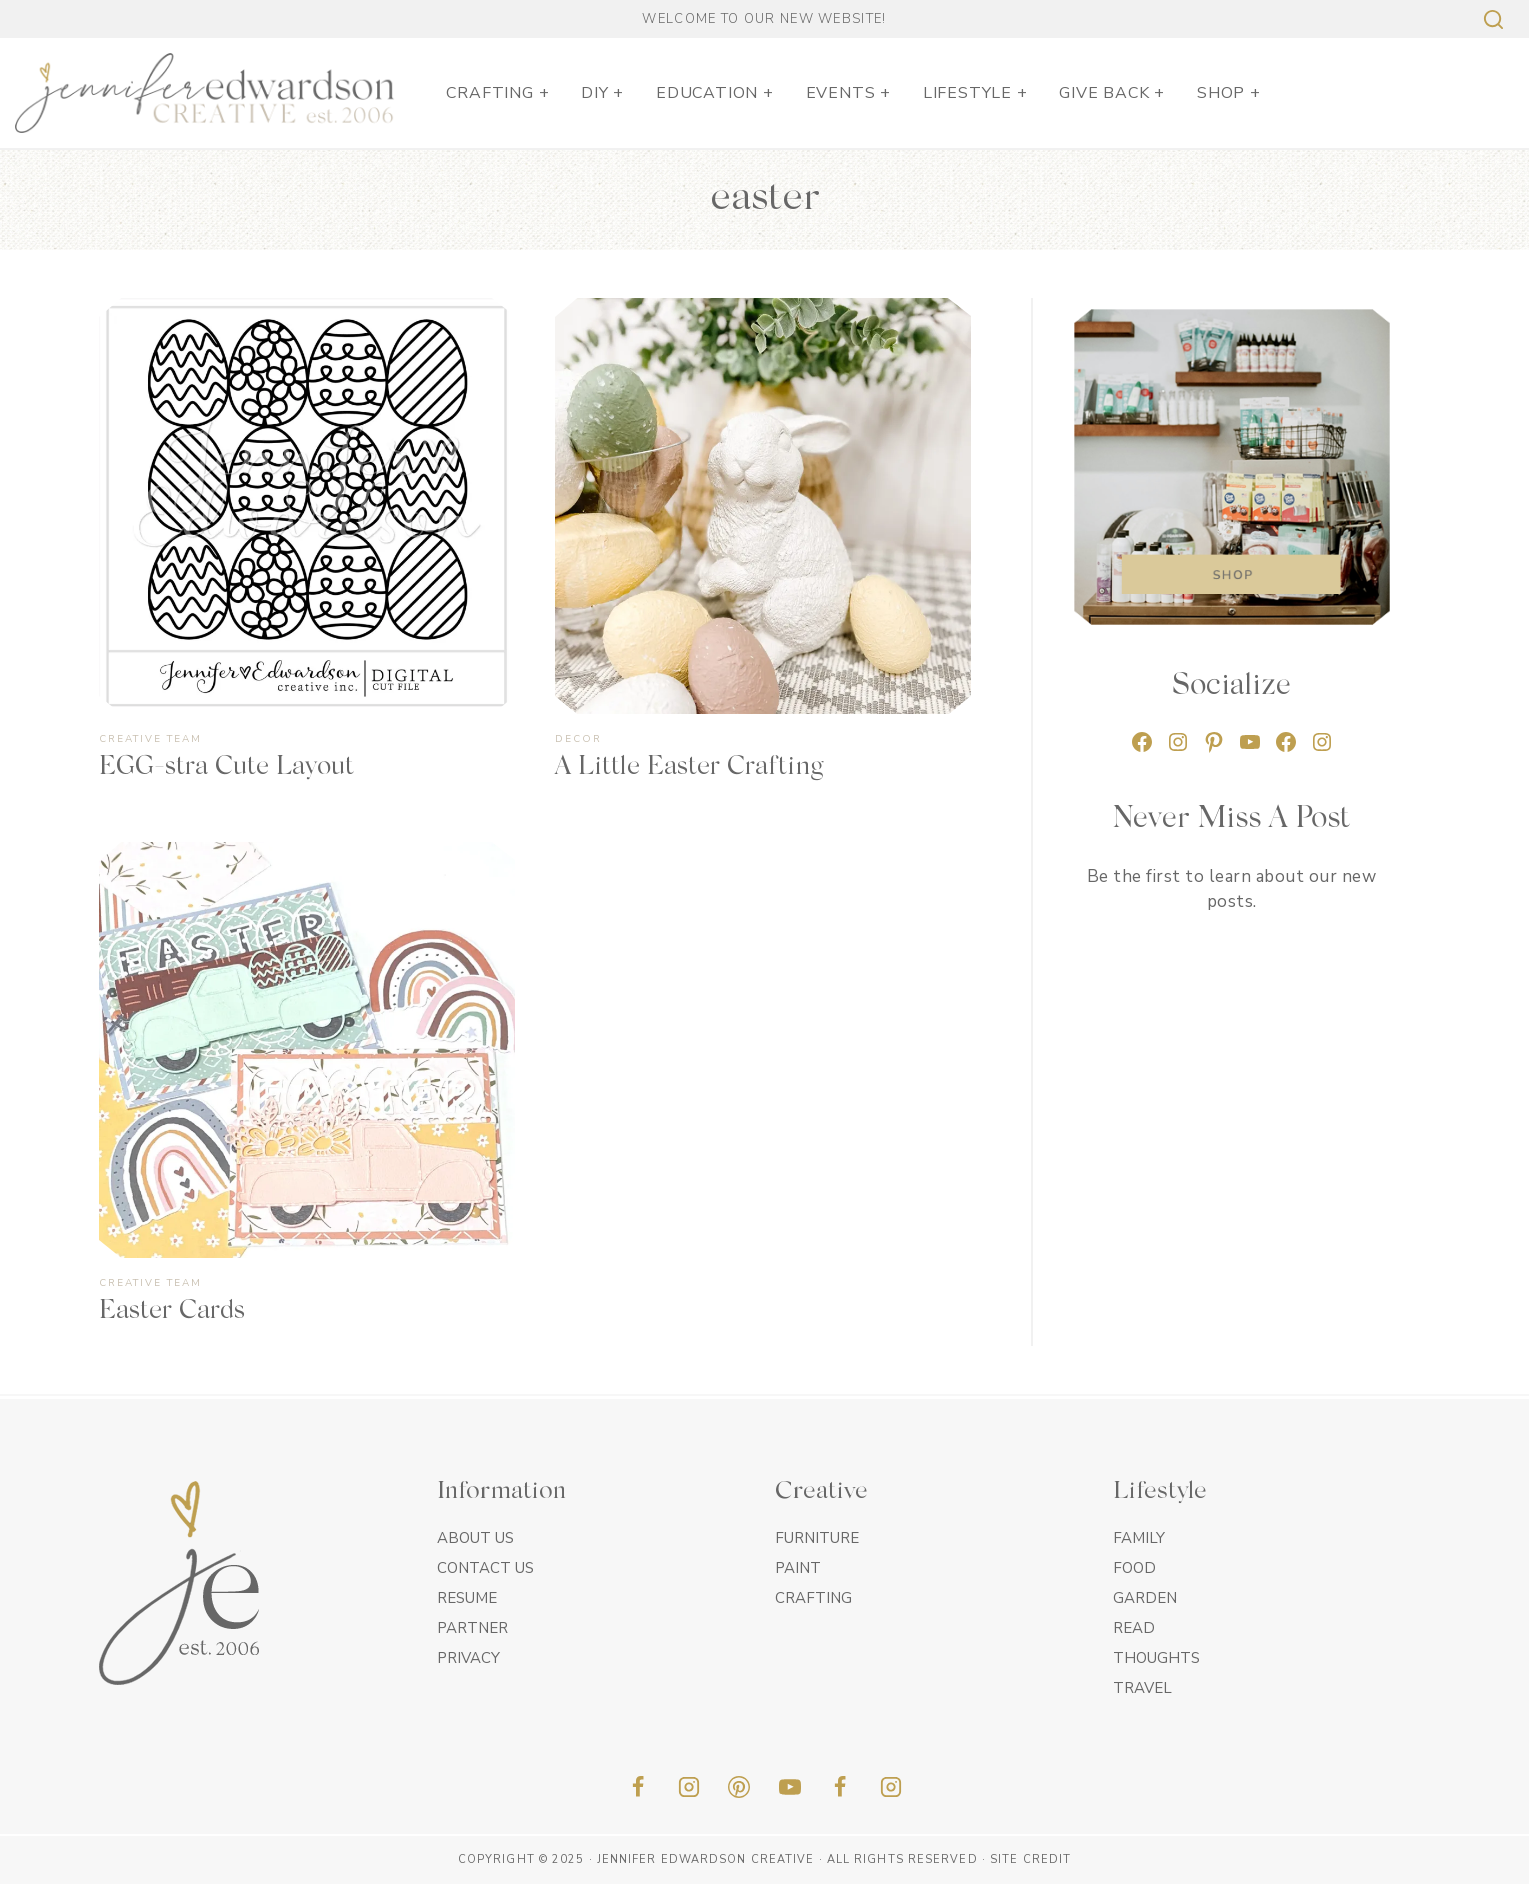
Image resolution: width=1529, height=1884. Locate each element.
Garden (1145, 1598)
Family (1139, 1538)
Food (1134, 1568)
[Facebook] (638, 1787)
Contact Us (485, 1568)
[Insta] (891, 1787)
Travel (1142, 1688)
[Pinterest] (739, 1787)
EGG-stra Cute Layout (226, 768)
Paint (798, 1568)
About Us (475, 1538)
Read (1134, 1628)
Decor (578, 739)
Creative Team (150, 739)
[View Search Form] (1491, 19)
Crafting (813, 1598)
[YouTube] (790, 1787)
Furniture (817, 1538)
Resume (467, 1598)
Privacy (468, 1658)
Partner (472, 1628)
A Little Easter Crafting (689, 768)
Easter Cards (172, 1312)
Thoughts (1156, 1658)
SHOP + (1229, 93)
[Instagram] (689, 1787)
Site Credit (1030, 1859)
